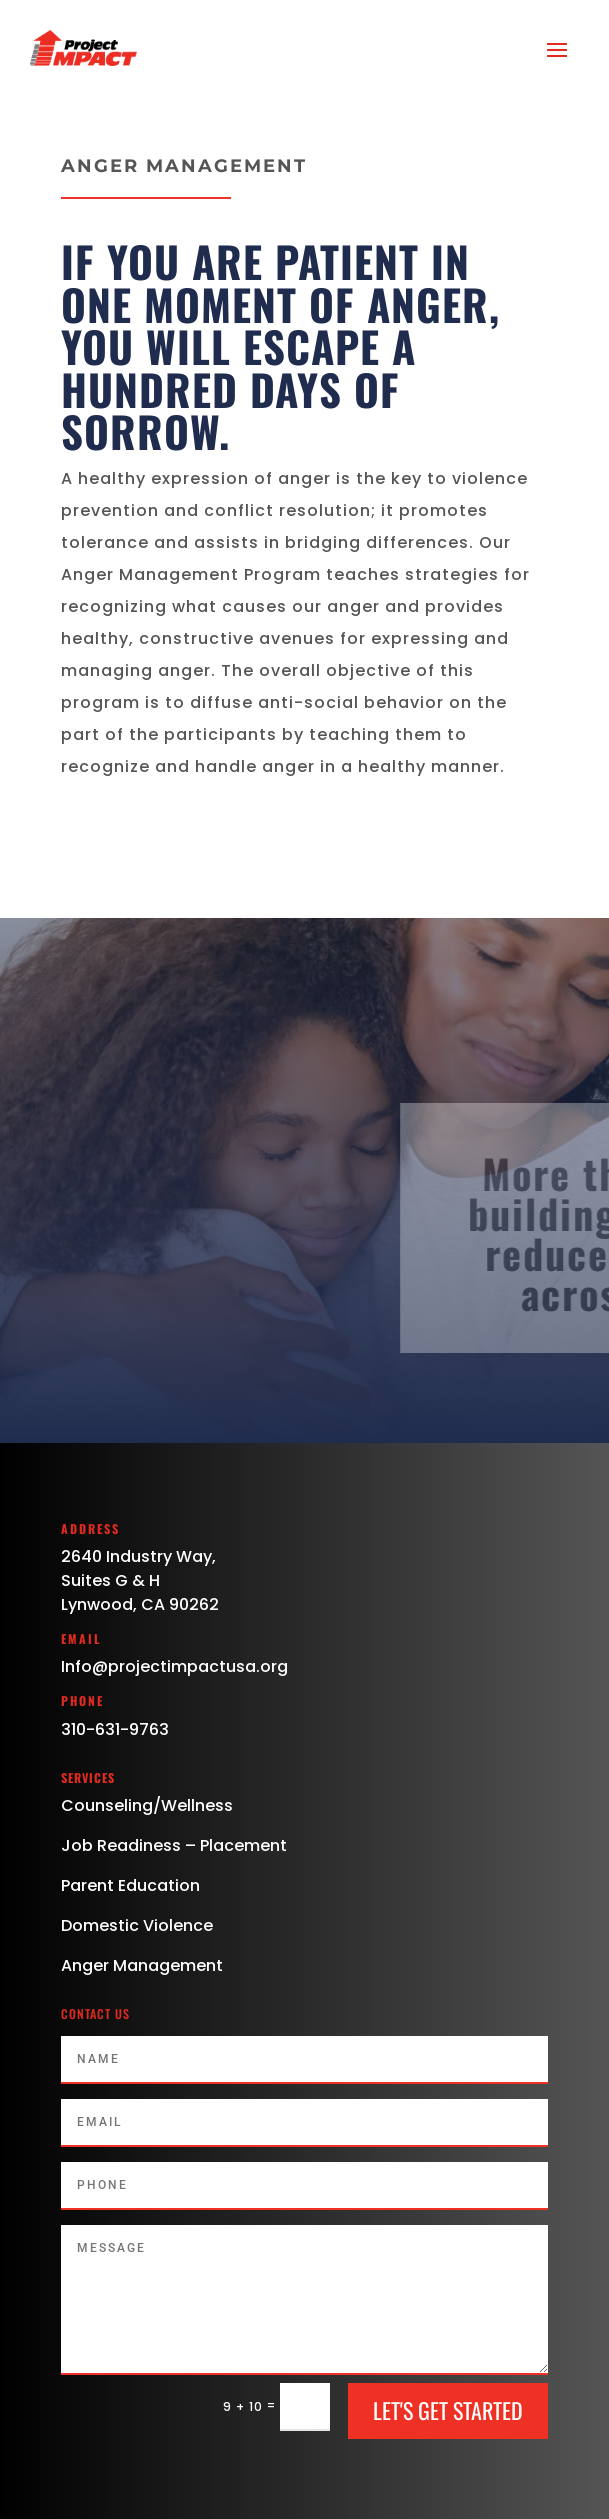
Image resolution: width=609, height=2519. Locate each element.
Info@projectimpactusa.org (174, 1666)
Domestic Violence (137, 1925)
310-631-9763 (115, 1729)
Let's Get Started (448, 2410)
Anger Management (142, 1965)
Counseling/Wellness (147, 1805)
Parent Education (130, 1885)
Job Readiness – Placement (174, 1845)
